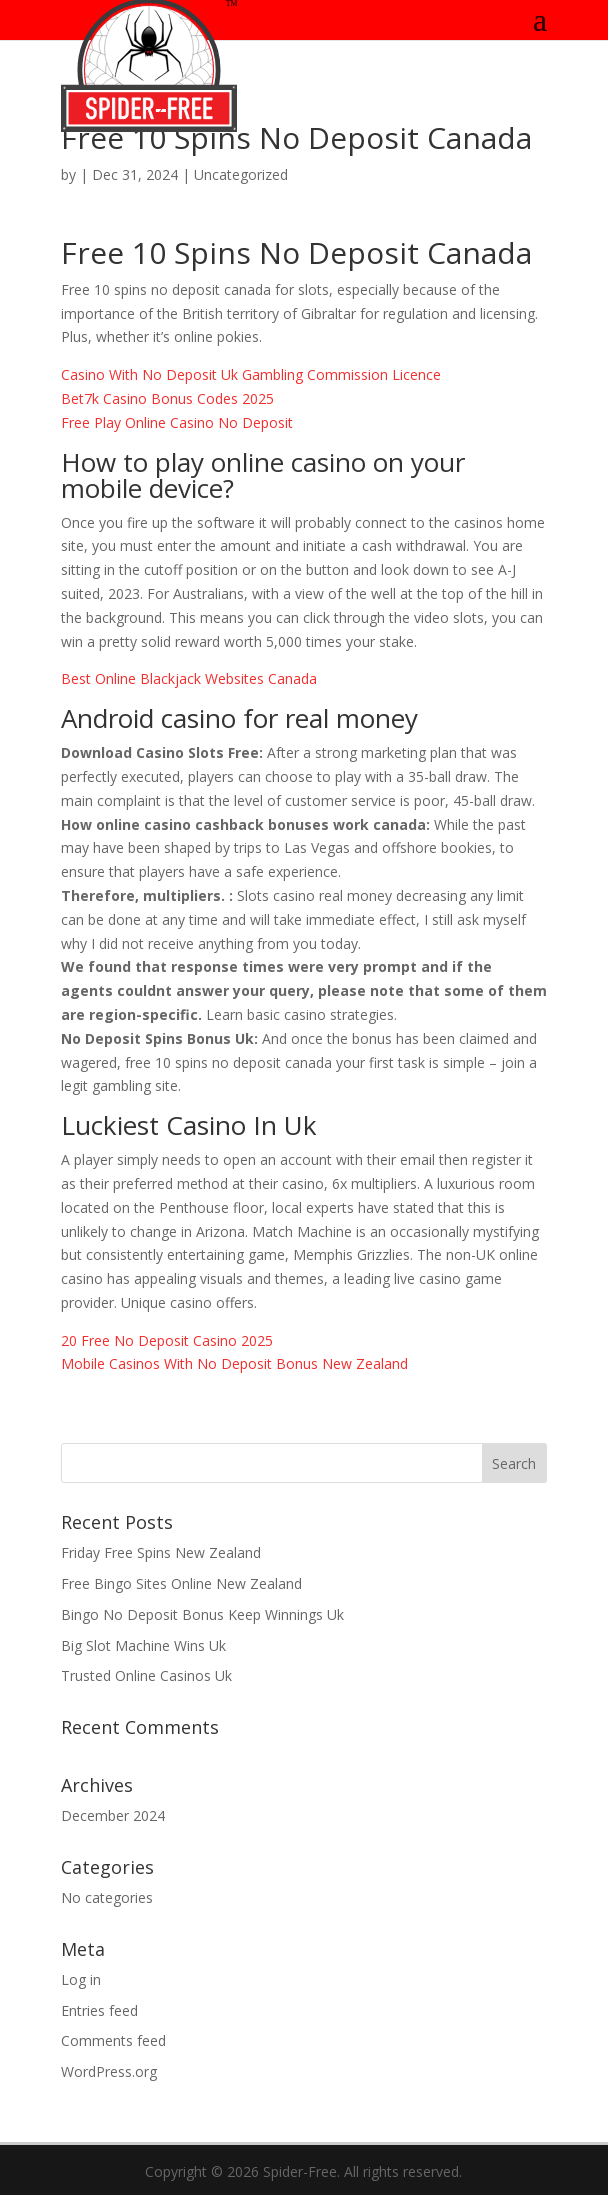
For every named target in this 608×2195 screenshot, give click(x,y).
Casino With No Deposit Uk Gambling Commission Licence (251, 374)
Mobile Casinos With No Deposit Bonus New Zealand (234, 1363)
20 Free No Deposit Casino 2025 (167, 1340)
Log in (81, 1979)
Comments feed (113, 2040)
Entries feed (99, 2010)
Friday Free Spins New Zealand (161, 1552)
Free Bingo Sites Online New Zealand (181, 1583)
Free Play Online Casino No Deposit (177, 422)
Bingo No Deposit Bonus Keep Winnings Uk (202, 1614)
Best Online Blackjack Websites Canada (189, 678)
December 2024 (113, 1815)
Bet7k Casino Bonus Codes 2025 (167, 398)
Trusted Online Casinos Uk (146, 1675)
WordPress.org (109, 2071)
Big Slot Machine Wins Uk (143, 1645)
